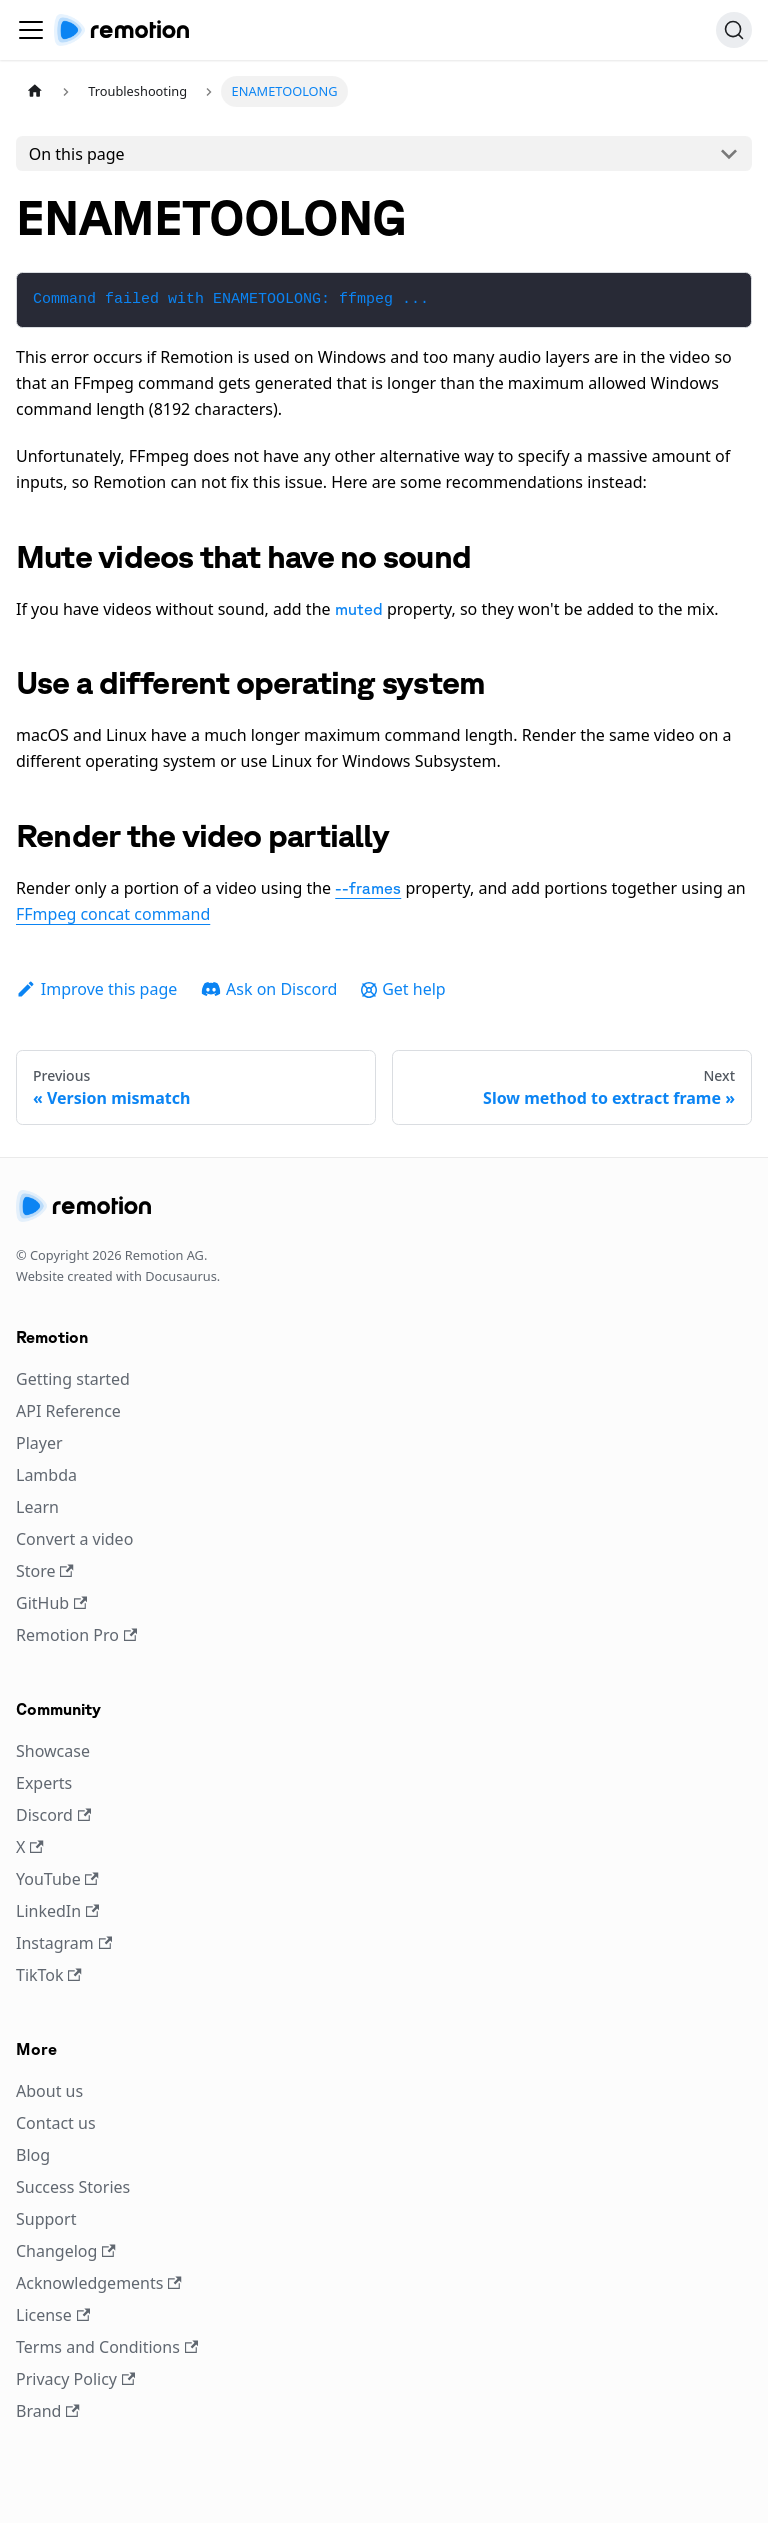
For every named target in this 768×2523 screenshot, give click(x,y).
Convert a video (74, 1539)
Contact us (56, 2123)
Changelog (66, 2251)
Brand (48, 2411)
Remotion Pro (76, 1635)
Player (39, 1443)
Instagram (64, 1943)
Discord (53, 1815)
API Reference (68, 1411)
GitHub (51, 1603)
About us (49, 2091)
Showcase (53, 1751)
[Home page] (35, 91)
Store (45, 1571)
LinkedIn (57, 1911)
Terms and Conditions (107, 2347)
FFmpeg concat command (113, 914)
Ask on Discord (269, 989)
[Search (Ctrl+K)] (734, 30)
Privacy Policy (75, 2379)
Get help (403, 989)
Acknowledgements (99, 2283)
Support (46, 2219)
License (53, 2315)
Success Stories (73, 2187)
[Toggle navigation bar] (31, 30)
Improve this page (96, 989)
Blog (33, 2155)
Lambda (46, 1475)
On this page (77, 154)
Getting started (73, 1379)
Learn (37, 1507)
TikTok (49, 1975)
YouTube (57, 1879)
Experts (44, 1783)
